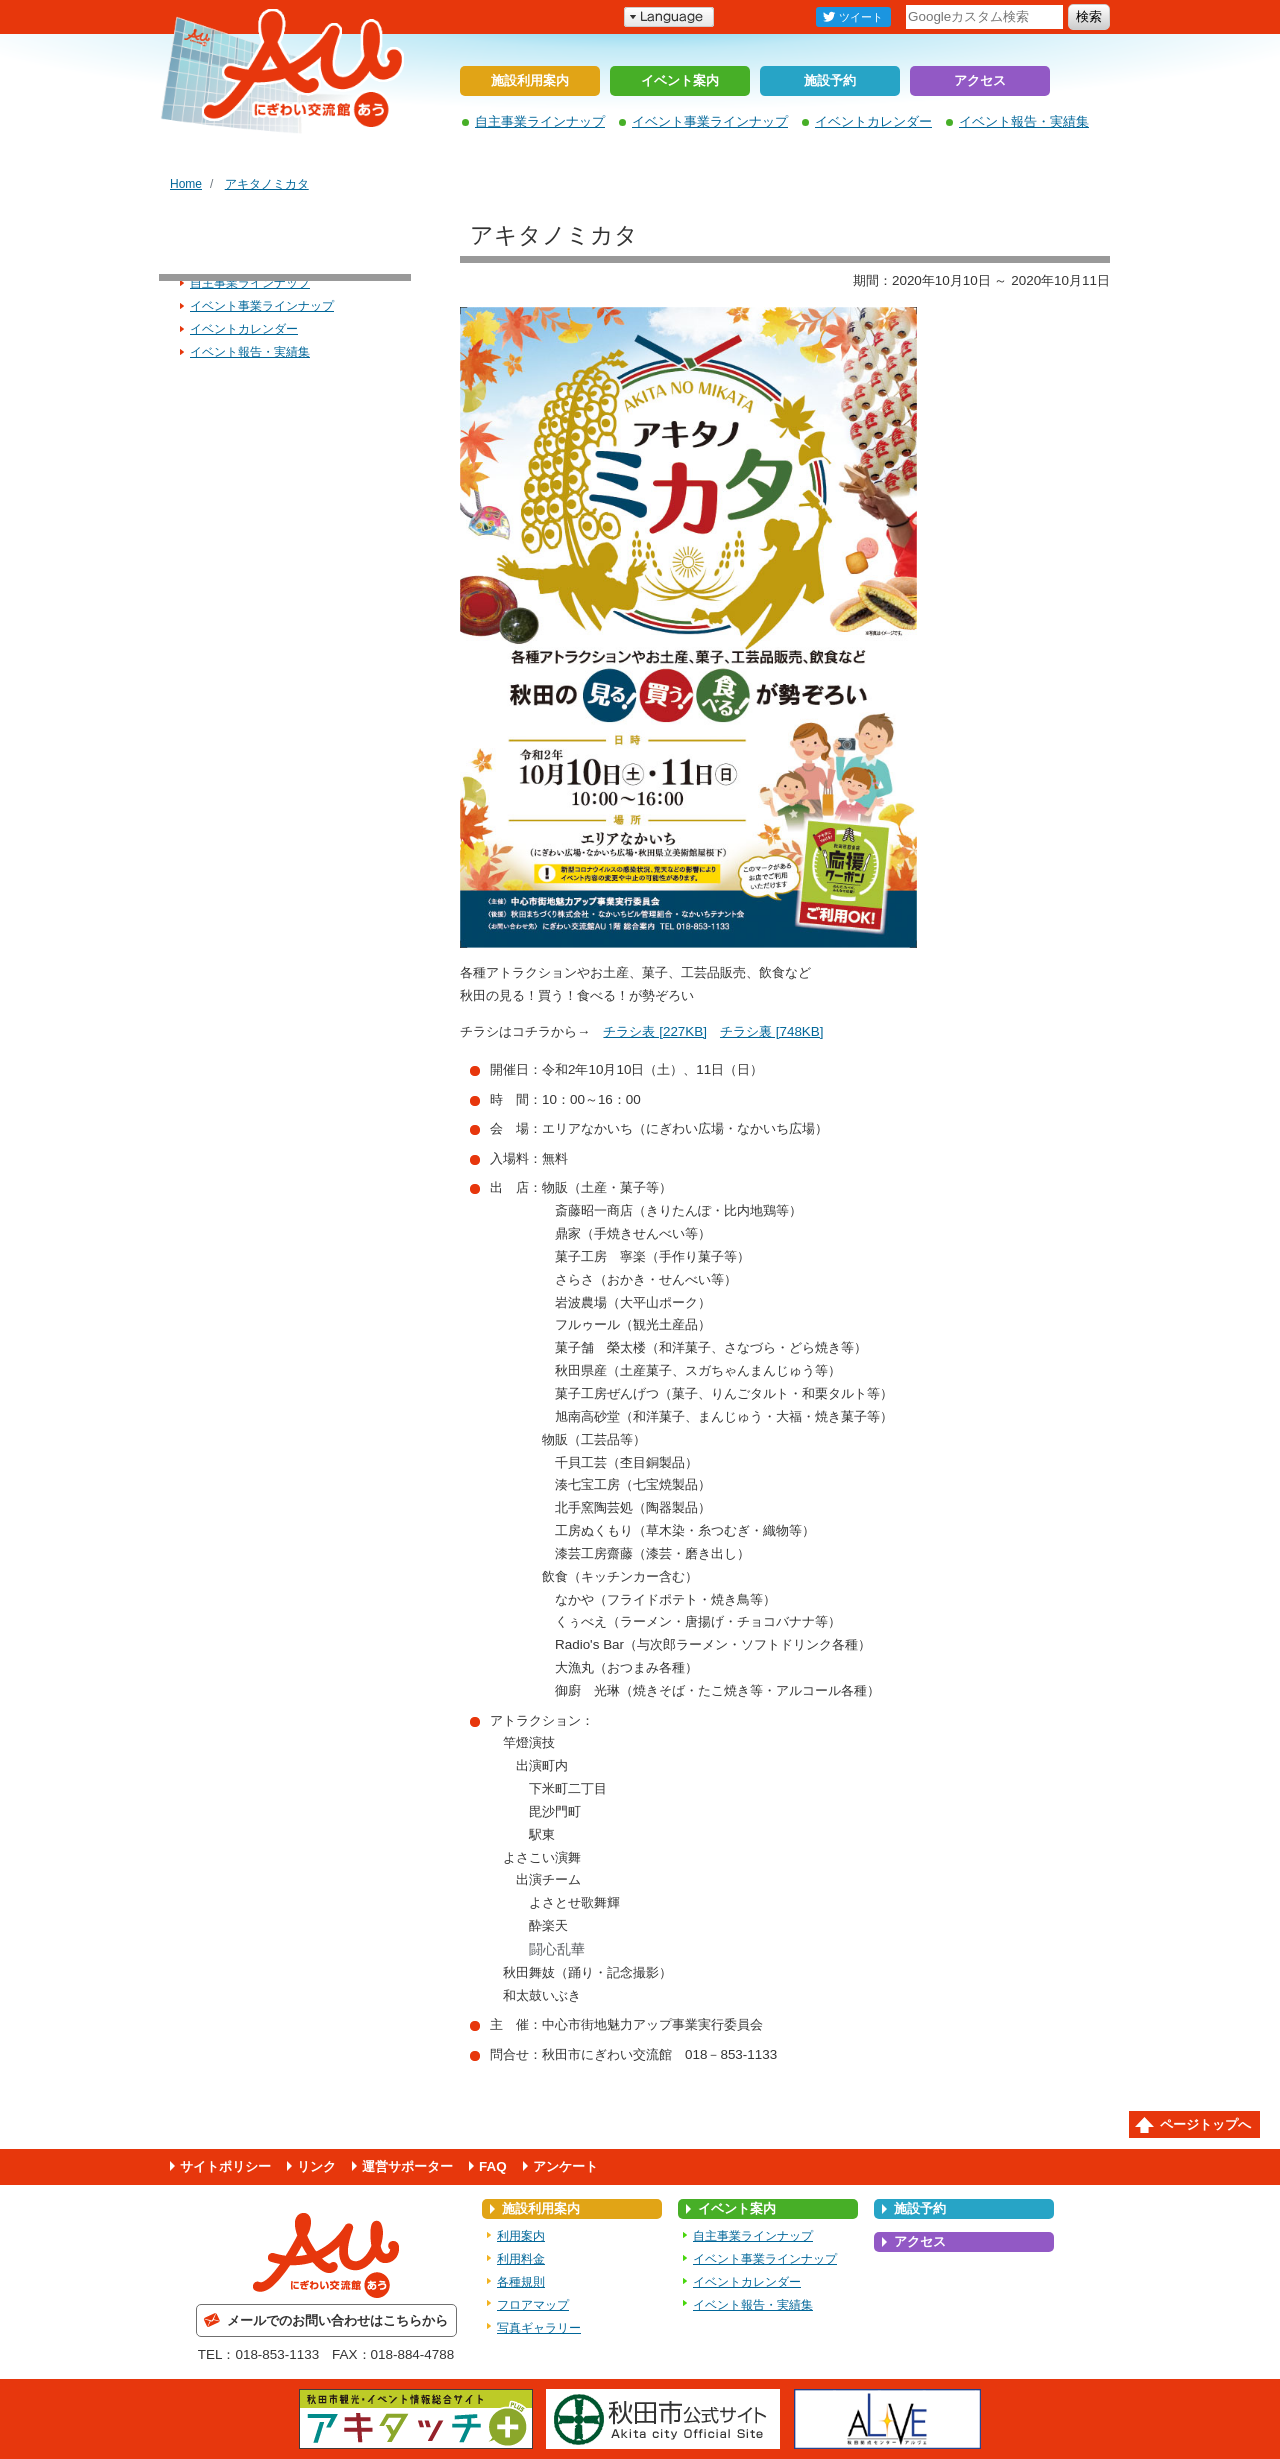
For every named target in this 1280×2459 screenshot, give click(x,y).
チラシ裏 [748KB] (772, 1031)
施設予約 (830, 80)
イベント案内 (680, 80)
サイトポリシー (225, 2166)
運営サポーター (407, 2166)
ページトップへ (1205, 2124)
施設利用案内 (530, 80)
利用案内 (521, 2236)
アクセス (980, 80)
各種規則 (521, 2282)
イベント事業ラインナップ (710, 121)
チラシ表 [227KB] (655, 1031)
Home (186, 184)
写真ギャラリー (539, 2328)
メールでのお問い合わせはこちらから (337, 2320)
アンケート (565, 2166)
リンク (316, 2166)
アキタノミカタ (267, 184)
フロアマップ (533, 2305)
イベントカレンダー (873, 121)
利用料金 (521, 2259)
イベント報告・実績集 (1024, 121)
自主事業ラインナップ (540, 121)
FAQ (493, 2166)
